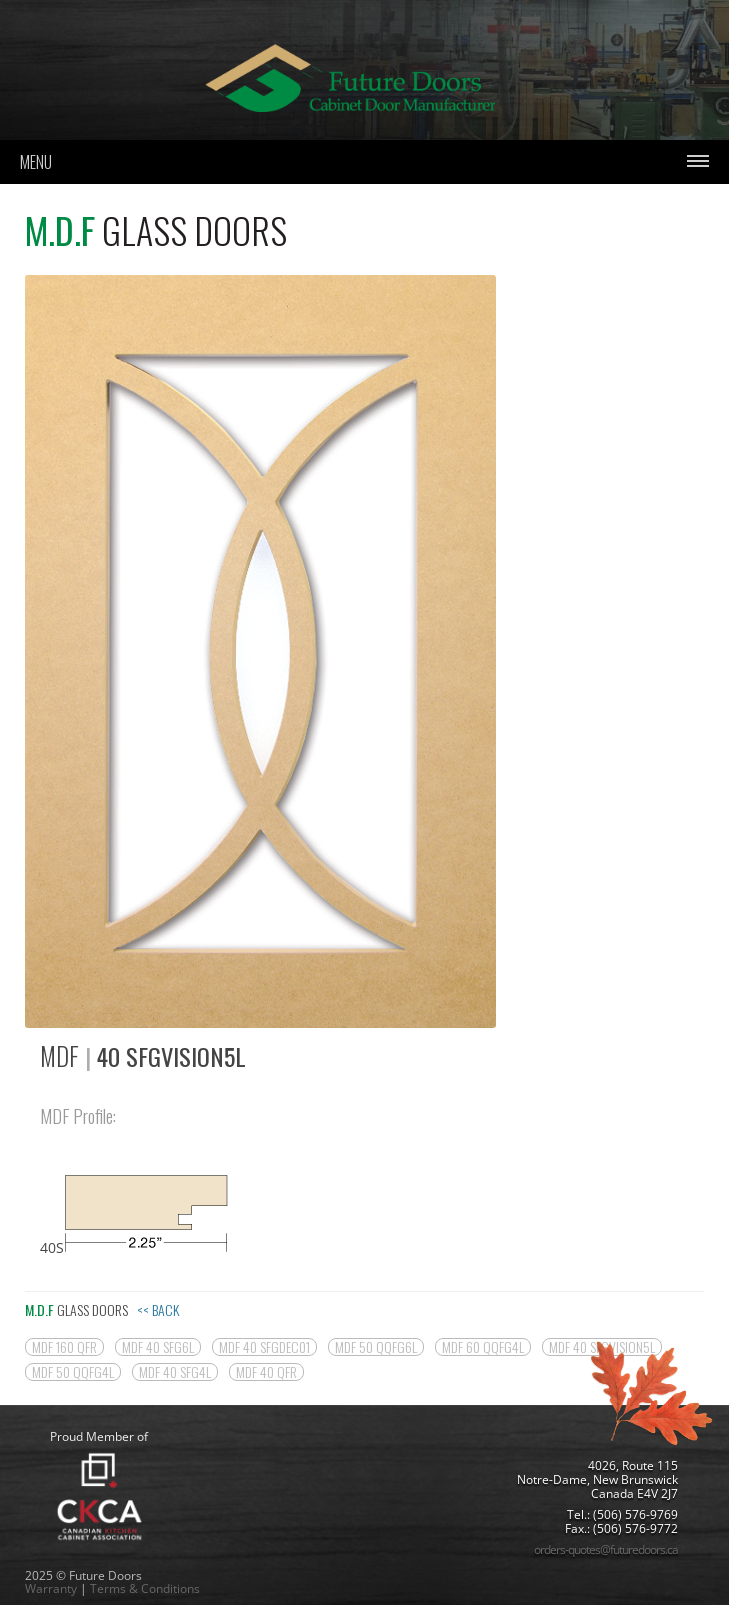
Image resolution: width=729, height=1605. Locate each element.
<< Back (158, 1309)
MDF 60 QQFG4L (483, 1347)
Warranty (51, 1588)
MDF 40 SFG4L (175, 1372)
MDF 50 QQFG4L (73, 1372)
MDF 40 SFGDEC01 (264, 1347)
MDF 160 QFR (64, 1347)
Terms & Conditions (145, 1588)
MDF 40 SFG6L (158, 1347)
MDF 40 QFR (266, 1372)
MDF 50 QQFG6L (376, 1347)
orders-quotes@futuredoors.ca (606, 1549)
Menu (36, 162)
